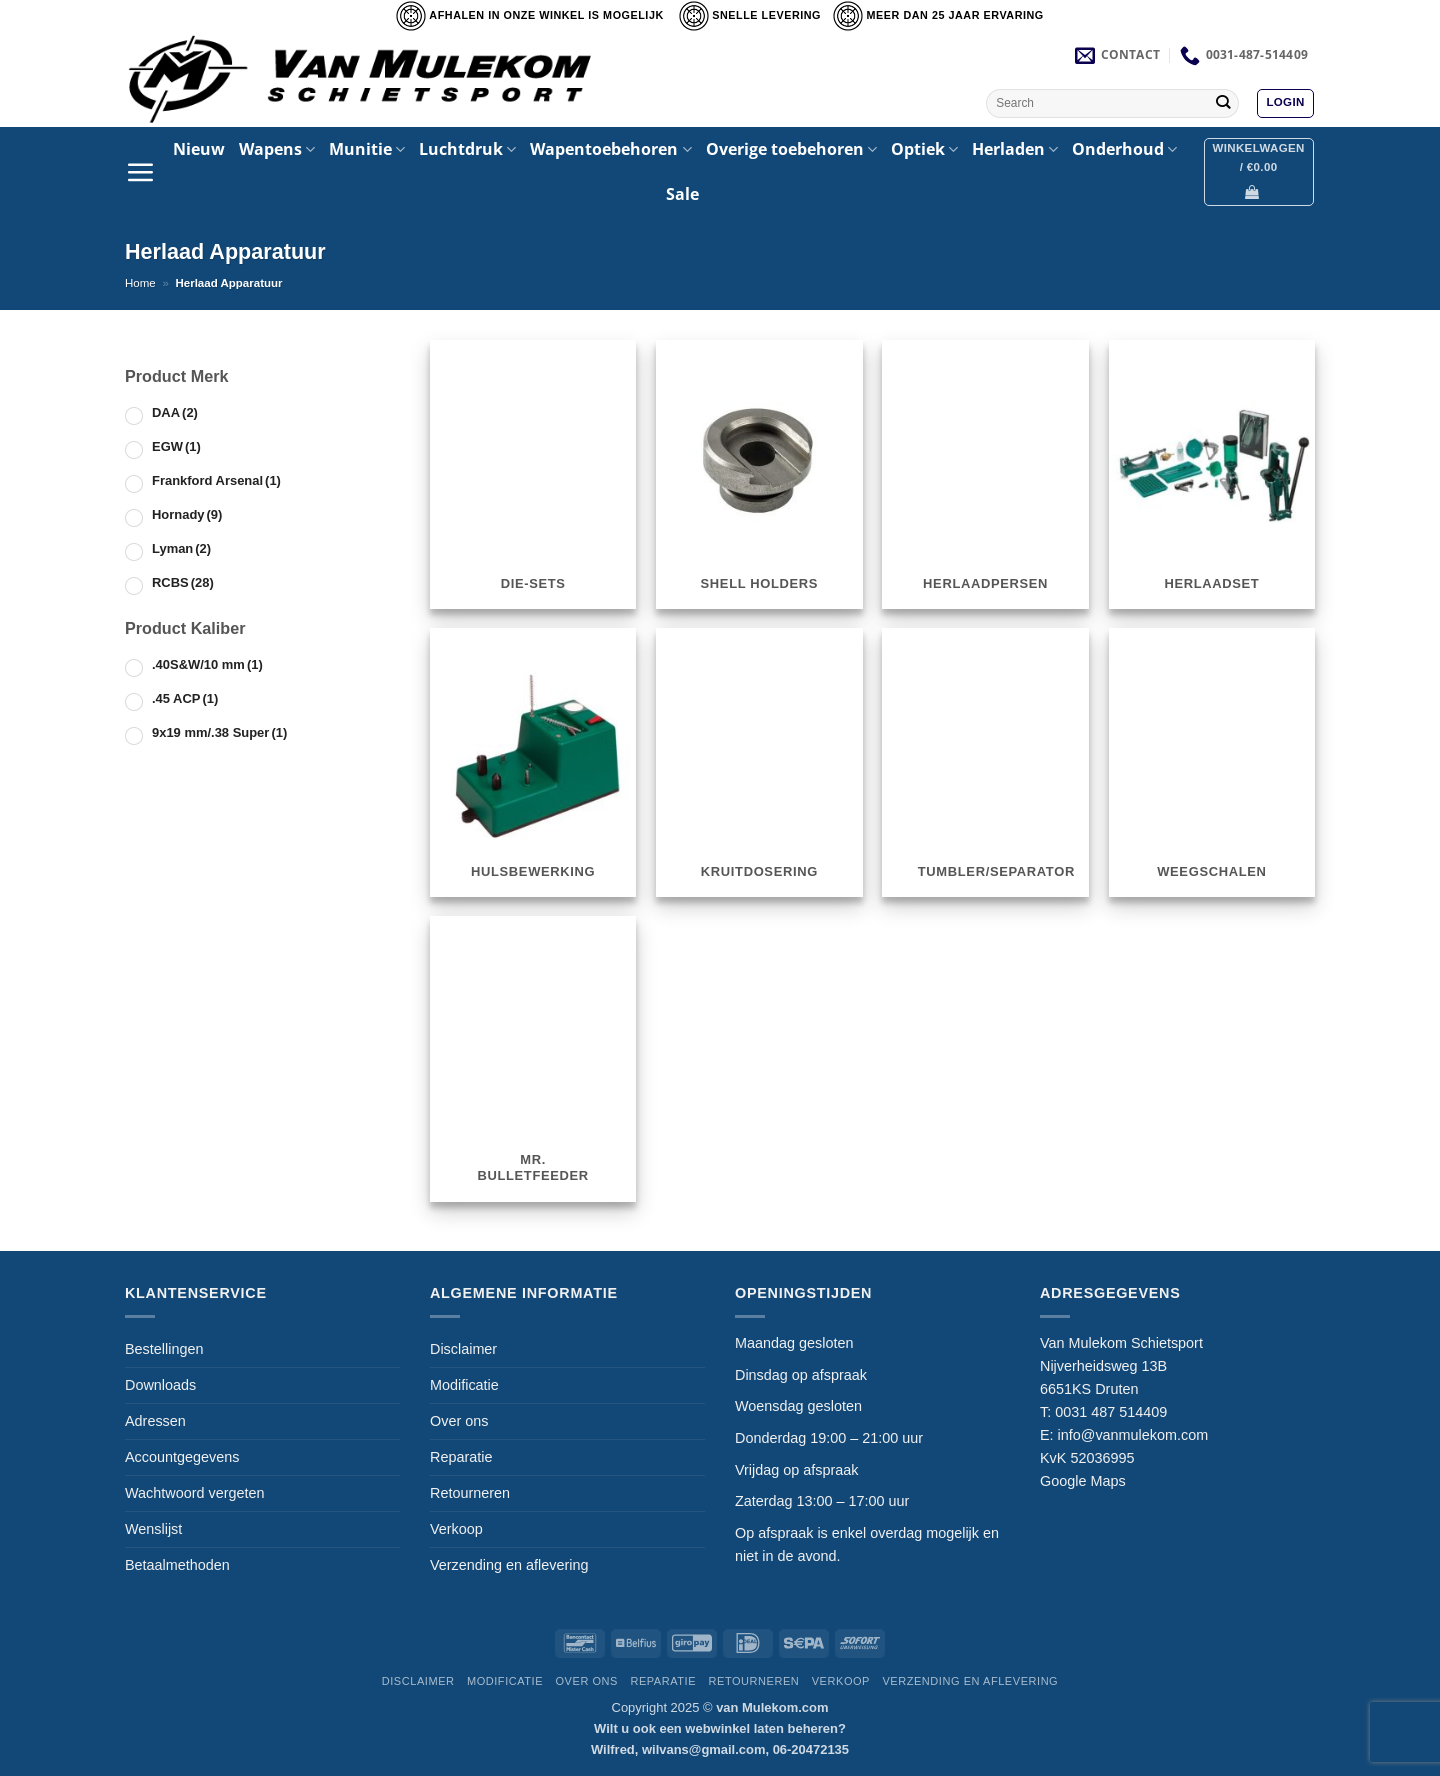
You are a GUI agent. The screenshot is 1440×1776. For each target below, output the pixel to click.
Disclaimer (463, 1349)
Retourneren (470, 1493)
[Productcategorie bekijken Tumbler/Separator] (985, 762)
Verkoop (456, 1529)
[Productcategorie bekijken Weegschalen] (1212, 762)
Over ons (459, 1421)
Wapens (277, 149)
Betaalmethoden (177, 1565)
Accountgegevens (182, 1457)
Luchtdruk (467, 149)
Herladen (1015, 149)
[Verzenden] (1222, 103)
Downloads (160, 1385)
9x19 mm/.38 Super (219, 732)
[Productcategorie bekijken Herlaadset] (1212, 474)
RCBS (183, 582)
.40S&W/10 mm (207, 664)
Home (140, 283)
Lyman (181, 548)
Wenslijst (153, 1529)
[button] (1285, 103)
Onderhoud (1124, 149)
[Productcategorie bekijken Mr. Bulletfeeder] (533, 1058)
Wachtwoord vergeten (194, 1493)
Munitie (367, 149)
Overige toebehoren (791, 149)
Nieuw (199, 149)
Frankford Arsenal (216, 480)
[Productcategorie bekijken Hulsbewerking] (533, 762)
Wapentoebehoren (610, 149)
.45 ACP (185, 698)
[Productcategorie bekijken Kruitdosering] (759, 762)
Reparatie (461, 1457)
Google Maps (1083, 1481)
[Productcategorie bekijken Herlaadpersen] (985, 474)
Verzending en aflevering (509, 1565)
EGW (176, 446)
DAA (175, 412)
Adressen (155, 1421)
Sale (682, 194)
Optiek (924, 149)
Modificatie (464, 1385)
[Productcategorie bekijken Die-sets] (533, 474)
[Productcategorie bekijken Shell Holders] (759, 474)
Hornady (187, 514)
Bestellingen (164, 1349)
